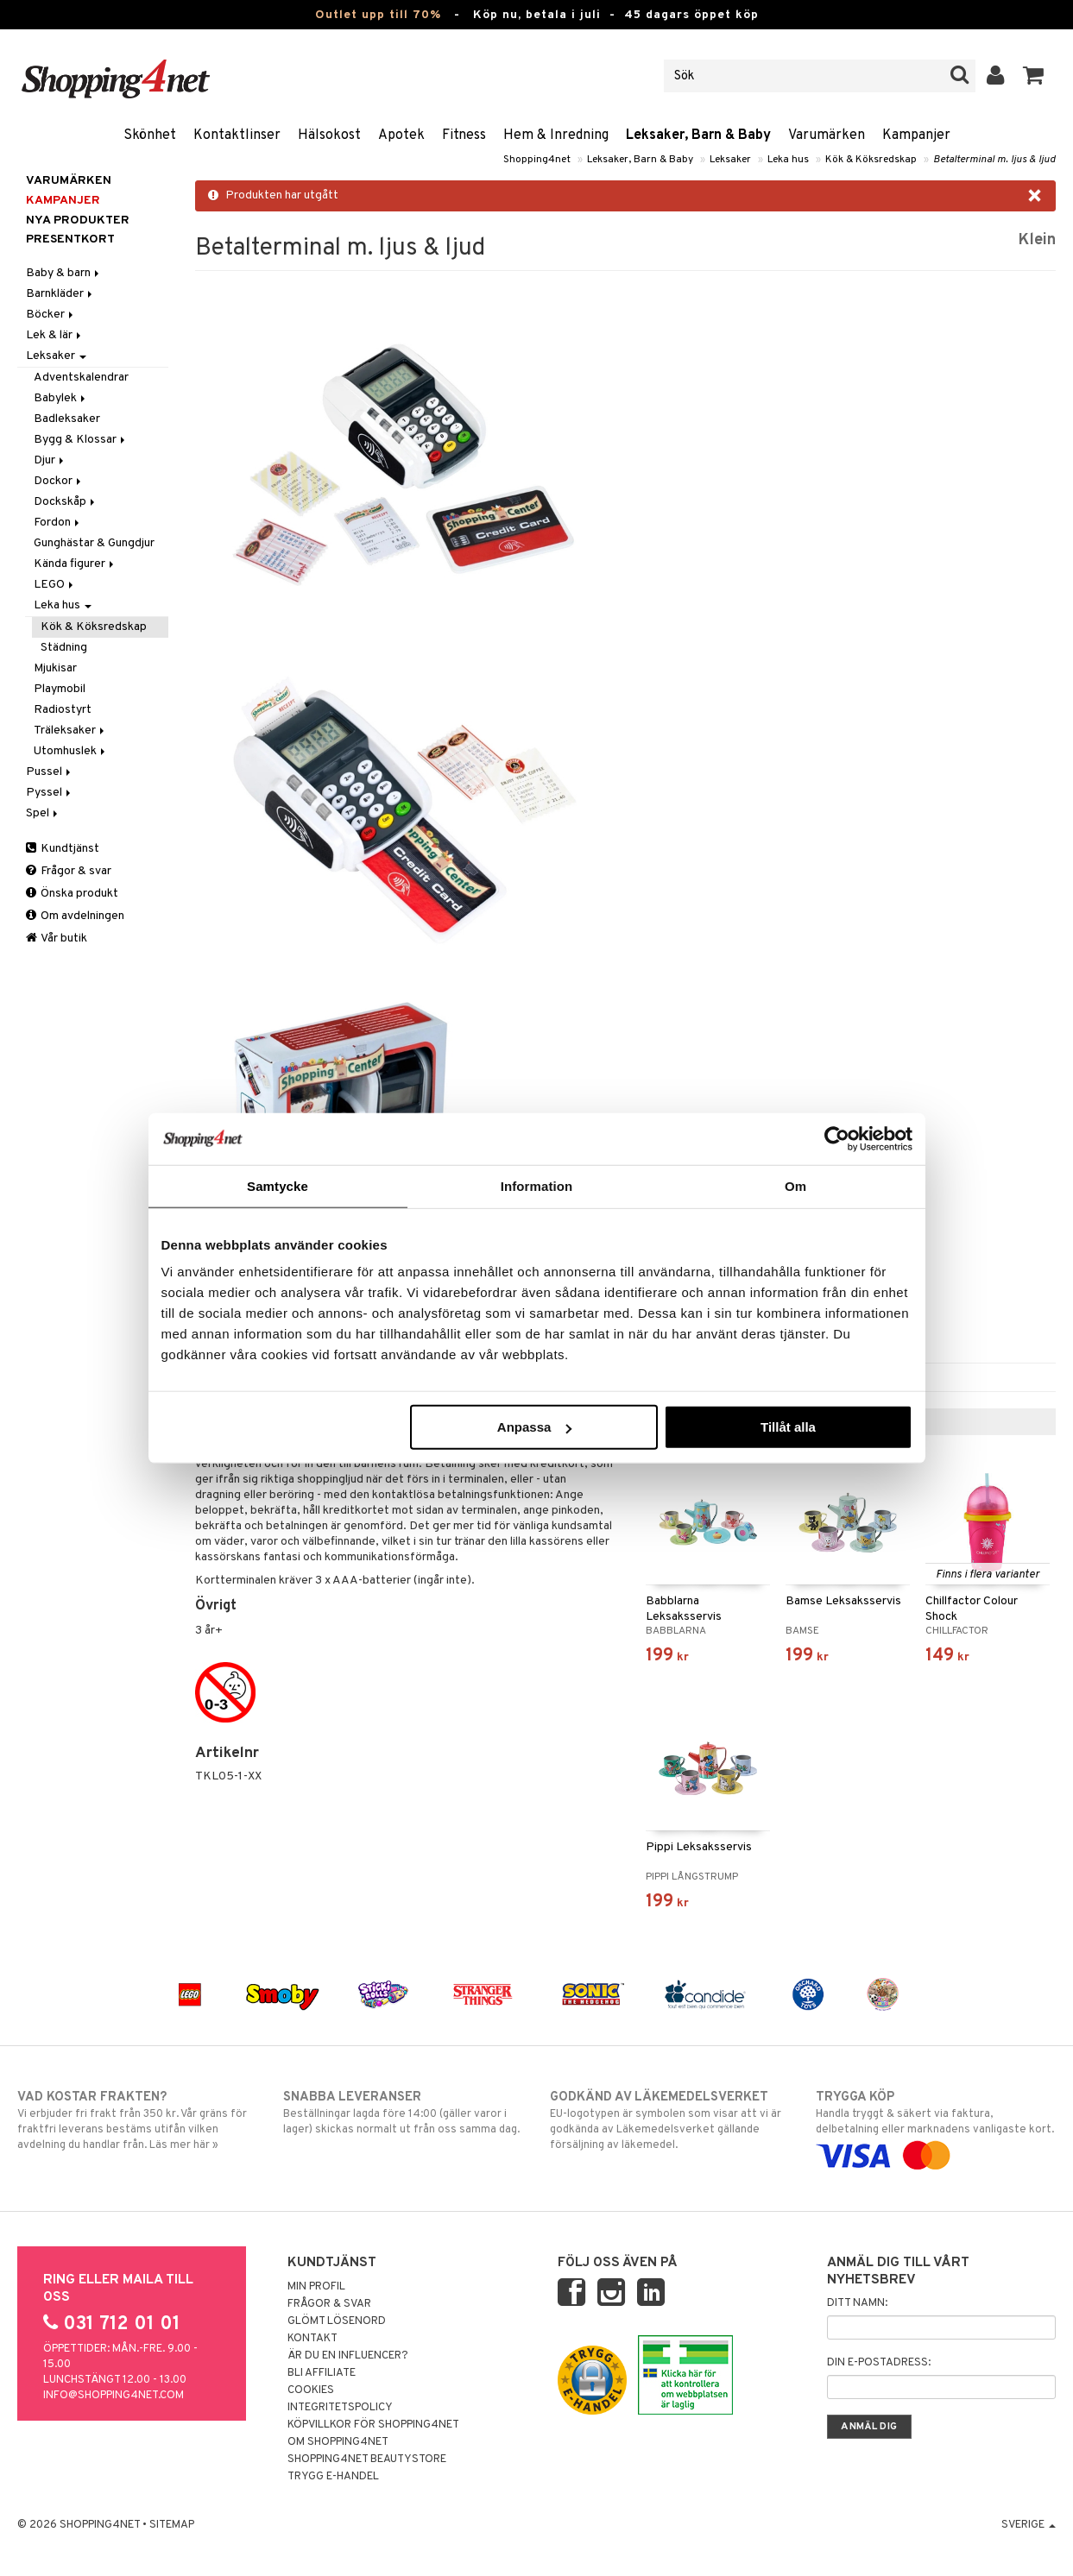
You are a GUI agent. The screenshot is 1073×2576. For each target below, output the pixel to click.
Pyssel (49, 792)
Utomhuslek (71, 751)
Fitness (464, 135)
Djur (50, 460)
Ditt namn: (857, 2303)
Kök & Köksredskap (871, 160)
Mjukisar (55, 668)
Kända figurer (75, 564)
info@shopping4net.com (113, 2396)
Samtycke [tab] (277, 1185)
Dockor (59, 481)
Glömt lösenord (336, 2321)
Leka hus (788, 160)
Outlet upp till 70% (378, 15)
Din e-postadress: (879, 2363)
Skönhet (149, 135)
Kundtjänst (62, 848)
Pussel (49, 772)
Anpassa (534, 1427)
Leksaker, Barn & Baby (698, 135)
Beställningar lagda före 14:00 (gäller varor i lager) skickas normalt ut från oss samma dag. (403, 2112)
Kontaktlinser (237, 135)
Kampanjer (916, 135)
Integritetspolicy (340, 2408)
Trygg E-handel (333, 2477)
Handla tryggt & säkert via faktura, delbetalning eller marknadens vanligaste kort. (936, 2126)
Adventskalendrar (81, 377)
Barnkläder (60, 294)
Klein (1037, 240)
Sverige (1028, 2525)
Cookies (310, 2390)
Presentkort (70, 239)
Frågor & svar (68, 871)
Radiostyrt (63, 709)
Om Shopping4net (337, 2442)
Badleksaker (67, 419)
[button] (1033, 76)
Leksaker (730, 160)
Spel (43, 813)
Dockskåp (66, 501)
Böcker (51, 314)
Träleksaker (70, 730)
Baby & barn (64, 273)
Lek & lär (55, 335)
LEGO (55, 584)
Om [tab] (795, 1185)
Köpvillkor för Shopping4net (373, 2425)
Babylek (61, 398)
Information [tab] (537, 1185)
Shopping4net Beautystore (366, 2459)
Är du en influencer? (347, 2356)
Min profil (316, 2287)
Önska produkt (72, 893)
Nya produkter (77, 220)
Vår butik (56, 938)
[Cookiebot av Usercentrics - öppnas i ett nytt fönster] (836, 1138)
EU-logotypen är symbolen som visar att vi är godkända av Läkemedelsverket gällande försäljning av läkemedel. (670, 2120)
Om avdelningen (75, 916)
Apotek (401, 135)
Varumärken (826, 135)
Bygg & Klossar (81, 439)
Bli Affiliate (321, 2373)
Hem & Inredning (556, 135)
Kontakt (312, 2339)
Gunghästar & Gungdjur (94, 543)
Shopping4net (537, 160)
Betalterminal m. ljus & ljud (994, 160)
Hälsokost (329, 135)
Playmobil (59, 689)
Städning (64, 647)
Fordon (58, 522)
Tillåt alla (788, 1427)
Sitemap (171, 2525)
